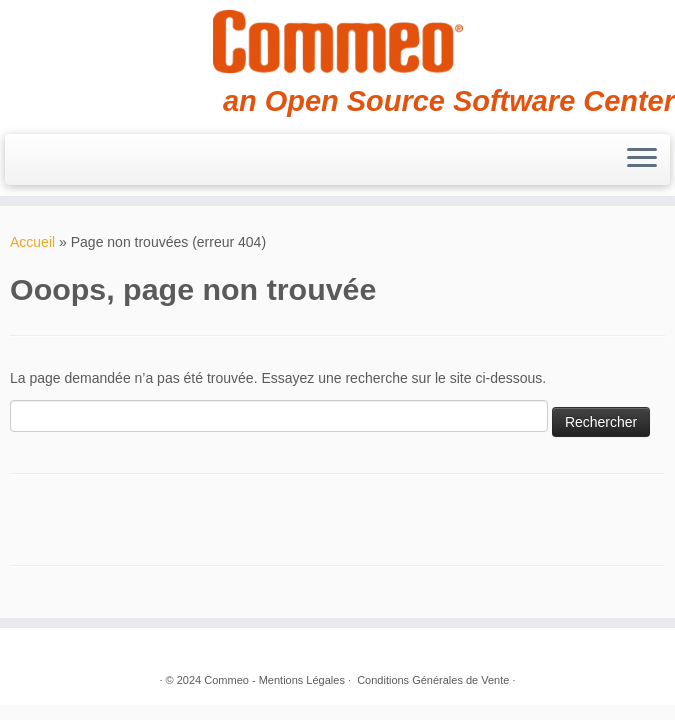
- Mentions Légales (298, 680)
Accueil (32, 242)
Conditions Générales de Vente (433, 680)
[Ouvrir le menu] (642, 160)
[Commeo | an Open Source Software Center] (337, 42)
